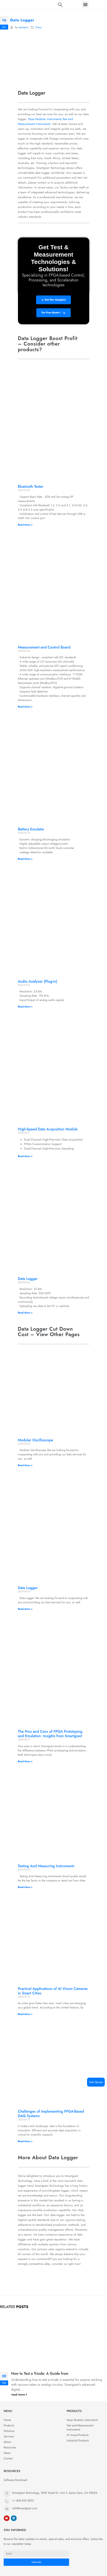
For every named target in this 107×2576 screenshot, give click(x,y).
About (7, 2442)
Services (9, 2436)
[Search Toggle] (60, 4)
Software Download (15, 2480)
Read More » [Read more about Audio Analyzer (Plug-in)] (25, 1007)
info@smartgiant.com (24, 2508)
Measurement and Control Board (44, 647)
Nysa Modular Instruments (44, 119)
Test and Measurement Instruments (80, 2427)
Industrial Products (78, 2440)
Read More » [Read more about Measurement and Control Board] (25, 707)
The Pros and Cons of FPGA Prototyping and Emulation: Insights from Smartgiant (50, 1734)
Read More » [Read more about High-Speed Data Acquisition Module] (25, 1156)
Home (7, 2420)
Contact (8, 2458)
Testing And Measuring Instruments (46, 1866)
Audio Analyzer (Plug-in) (37, 981)
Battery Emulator (31, 829)
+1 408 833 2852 (23, 2500)
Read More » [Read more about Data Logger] (25, 1313)
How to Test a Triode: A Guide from (39, 2373)
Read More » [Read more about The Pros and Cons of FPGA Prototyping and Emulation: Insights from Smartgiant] (25, 1761)
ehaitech (23, 27)
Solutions (9, 2431)
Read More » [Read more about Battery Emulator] (25, 859)
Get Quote (96, 2082)
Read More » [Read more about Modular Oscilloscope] (25, 1465)
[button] (85, 4)
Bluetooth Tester (31, 486)
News (7, 2453)
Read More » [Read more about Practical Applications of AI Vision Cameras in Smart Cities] (25, 2014)
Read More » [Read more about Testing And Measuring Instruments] (25, 1887)
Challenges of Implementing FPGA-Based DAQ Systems (51, 2114)
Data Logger (28, 1278)
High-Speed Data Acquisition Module (48, 1129)
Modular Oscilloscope (35, 1440)
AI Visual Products (78, 2435)
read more (19, 2394)
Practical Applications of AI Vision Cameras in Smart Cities (53, 1991)
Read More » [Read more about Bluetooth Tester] (25, 525)
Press (39, 27)
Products (9, 2425)
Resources (10, 2447)
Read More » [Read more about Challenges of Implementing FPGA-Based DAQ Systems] (25, 2141)
